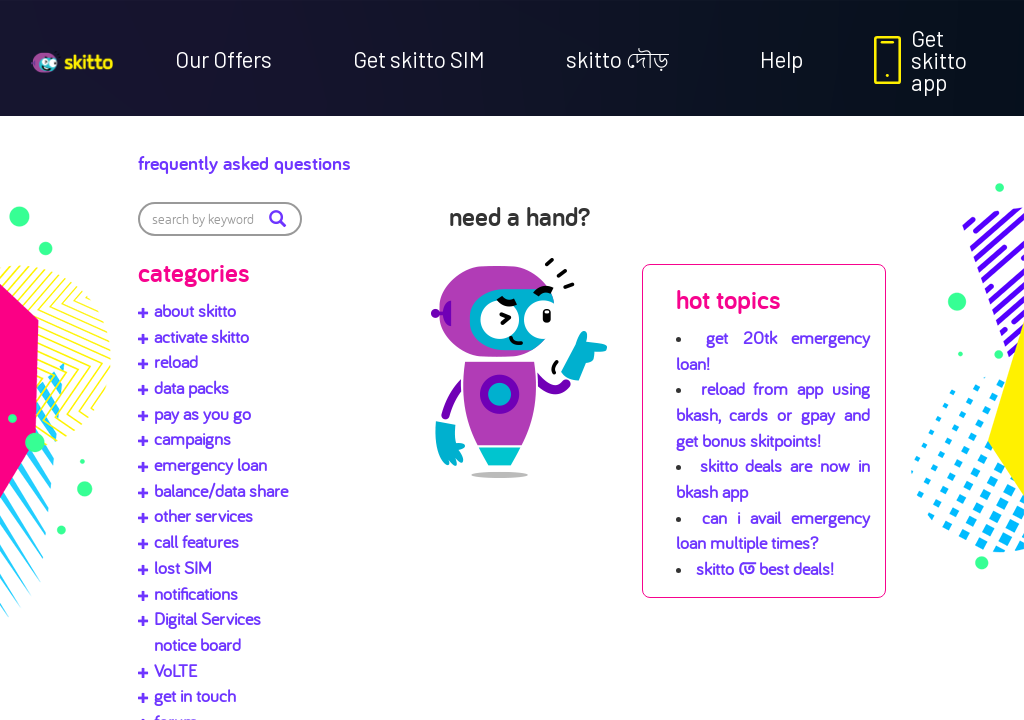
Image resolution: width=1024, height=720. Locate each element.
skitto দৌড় (617, 59)
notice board (197, 644)
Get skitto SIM (419, 59)
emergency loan (210, 464)
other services (203, 515)
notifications (196, 593)
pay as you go (202, 413)
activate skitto (201, 336)
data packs (191, 387)
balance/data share (221, 490)
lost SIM (183, 567)
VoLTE (175, 670)
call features (196, 541)
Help (781, 59)
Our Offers (223, 59)
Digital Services (207, 618)
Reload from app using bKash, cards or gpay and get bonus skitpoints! (773, 414)
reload (176, 361)
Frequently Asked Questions (309, 158)
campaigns (192, 438)
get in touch (195, 695)
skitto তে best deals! (765, 568)
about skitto (195, 310)
